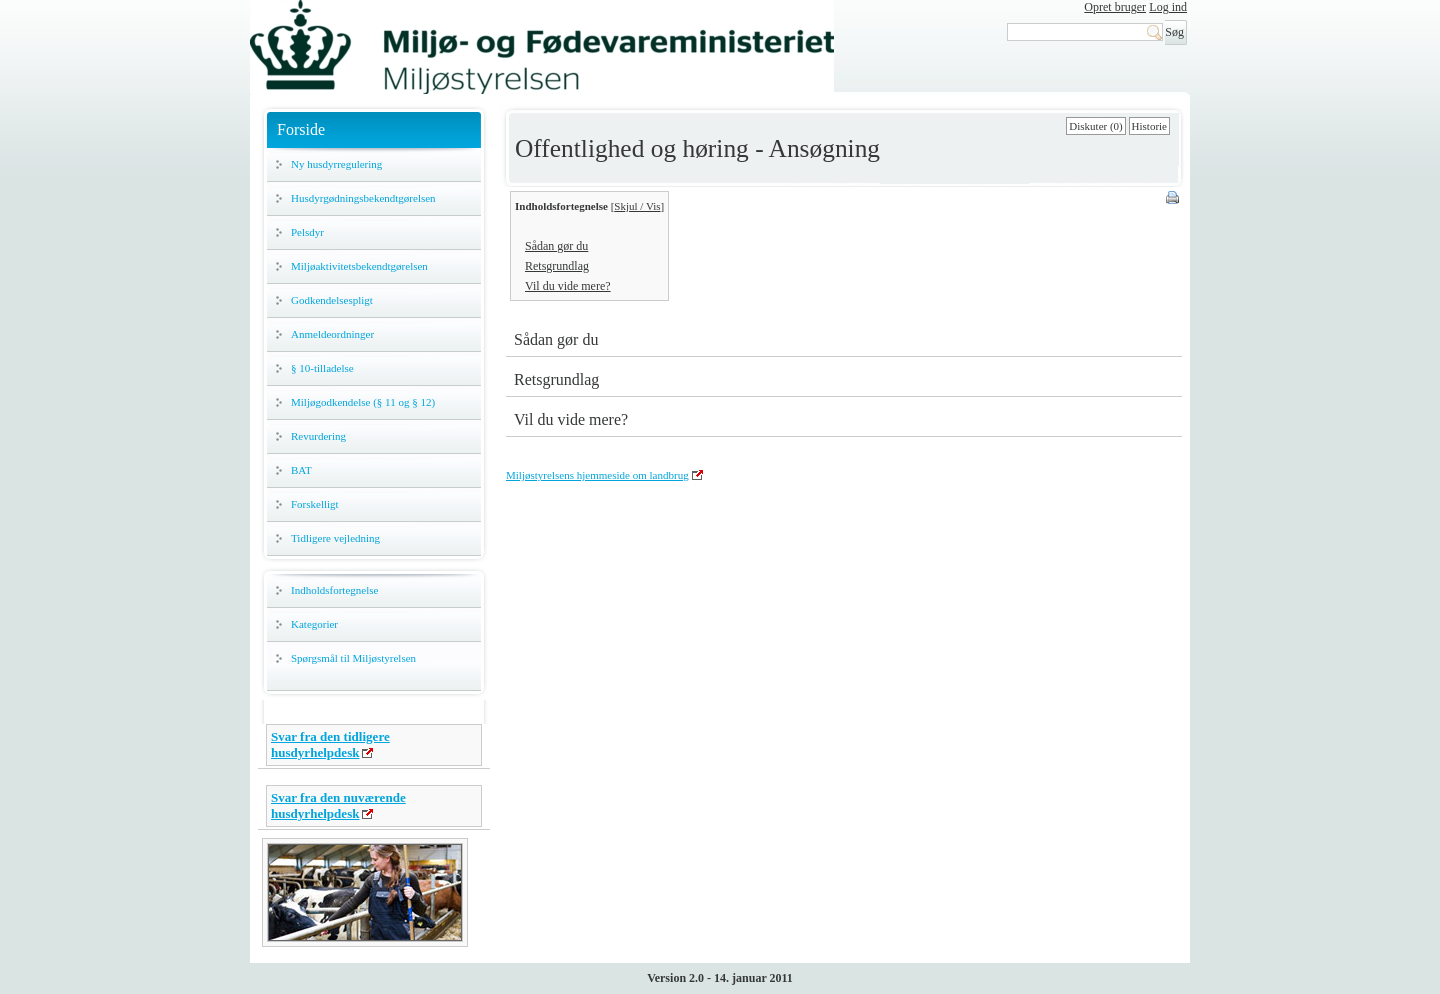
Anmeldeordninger (332, 334)
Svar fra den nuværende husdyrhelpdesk (338, 805)
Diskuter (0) (1095, 126)
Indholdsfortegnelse (334, 590)
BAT (301, 470)
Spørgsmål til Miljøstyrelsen (353, 658)
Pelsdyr (307, 232)
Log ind (1168, 7)
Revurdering (318, 436)
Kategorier (314, 624)
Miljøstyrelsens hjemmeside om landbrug (597, 475)
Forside (301, 129)
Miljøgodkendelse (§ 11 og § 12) (363, 402)
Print (1174, 199)
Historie (1149, 126)
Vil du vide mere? (568, 286)
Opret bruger (1115, 7)
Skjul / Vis (637, 206)
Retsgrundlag (557, 266)
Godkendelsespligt (332, 300)
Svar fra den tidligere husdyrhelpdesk (330, 744)
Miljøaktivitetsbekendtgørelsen (359, 266)
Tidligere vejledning (335, 538)
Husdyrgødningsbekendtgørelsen (363, 198)
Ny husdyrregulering (336, 164)
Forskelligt (315, 504)
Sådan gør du (556, 246)
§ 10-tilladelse (322, 368)
